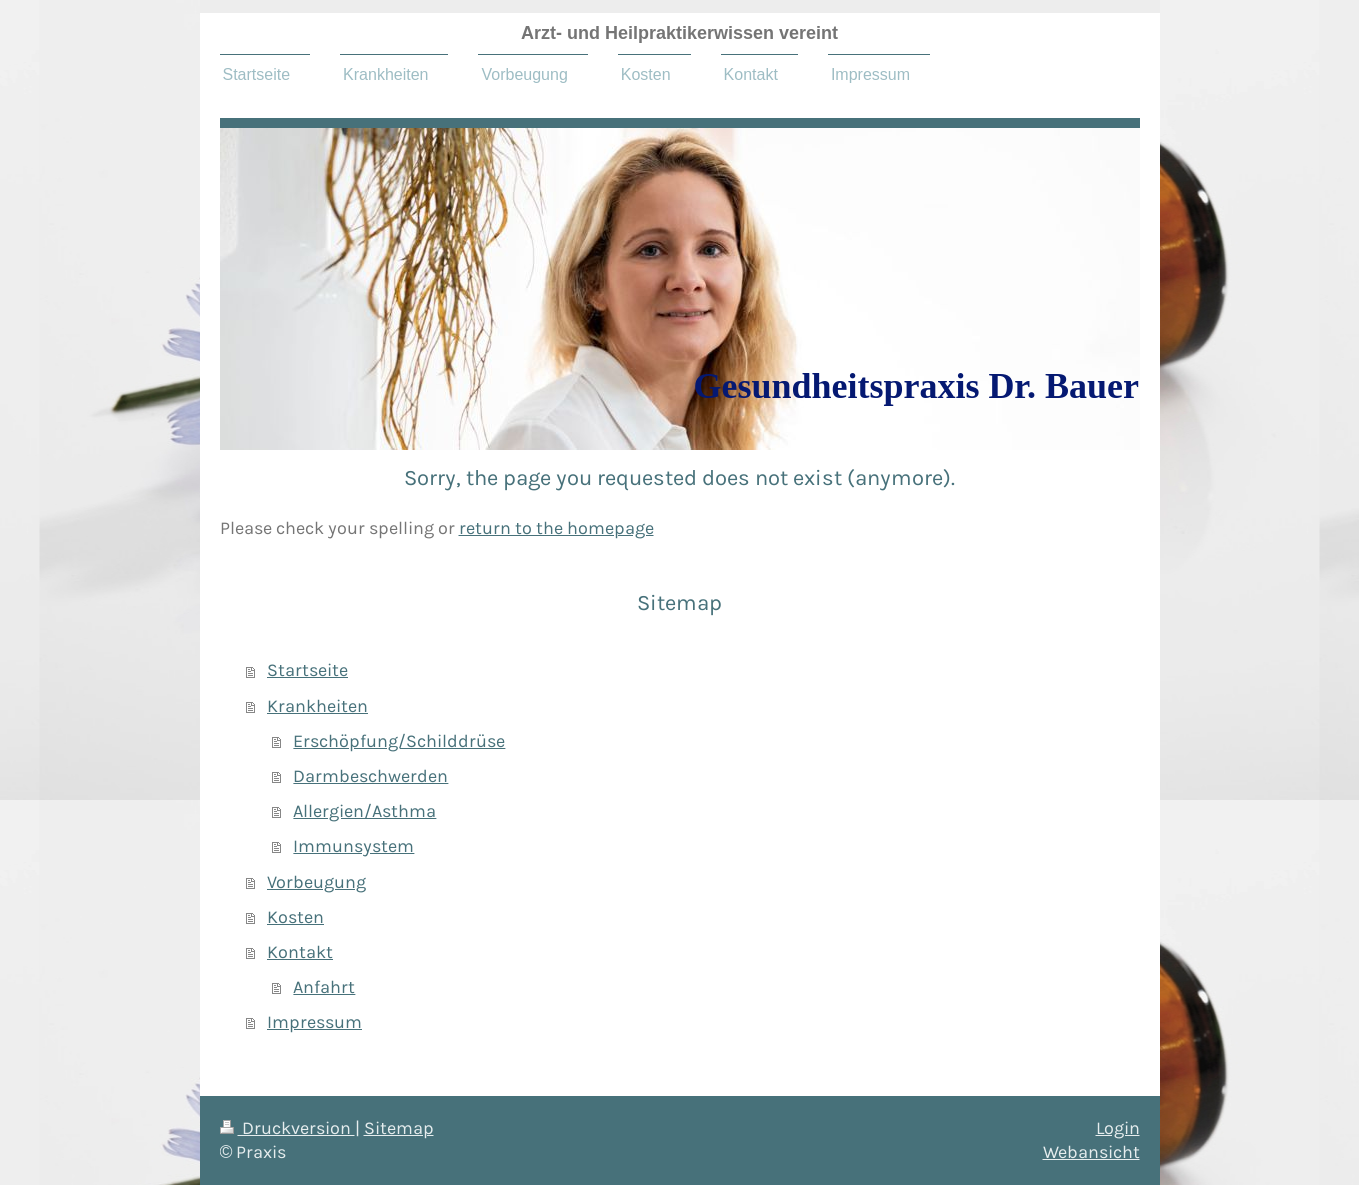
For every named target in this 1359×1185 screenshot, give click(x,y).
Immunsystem (353, 846)
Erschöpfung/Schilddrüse (399, 741)
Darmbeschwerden (370, 776)
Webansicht (1091, 1152)
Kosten (295, 917)
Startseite (307, 670)
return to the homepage (556, 528)
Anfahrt (324, 987)
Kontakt (300, 952)
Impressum (314, 1022)
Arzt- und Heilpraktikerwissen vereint (679, 33)
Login (1118, 1128)
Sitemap (399, 1128)
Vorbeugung (316, 882)
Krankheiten (317, 706)
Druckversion (287, 1128)
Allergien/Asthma (364, 811)
